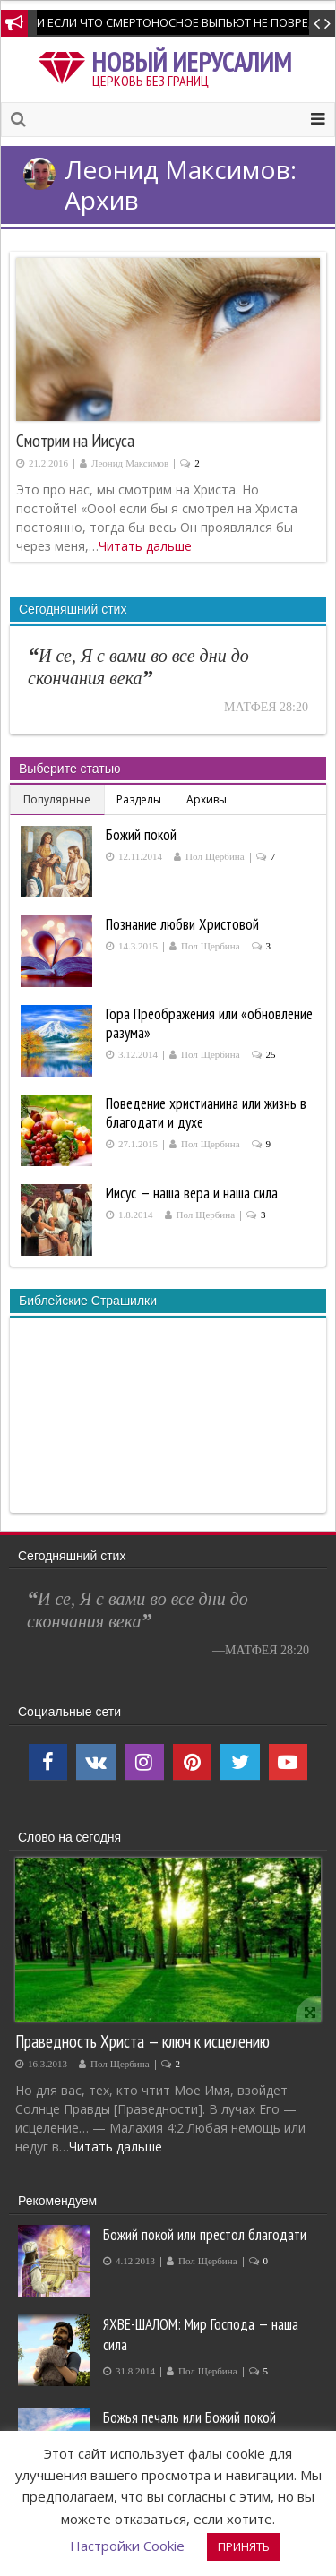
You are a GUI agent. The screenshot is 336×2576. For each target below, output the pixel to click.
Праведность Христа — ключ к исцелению (142, 2041)
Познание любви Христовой (182, 924)
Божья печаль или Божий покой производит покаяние (189, 2428)
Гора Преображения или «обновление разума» (209, 1023)
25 (271, 1055)
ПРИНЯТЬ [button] (244, 2546)
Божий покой (141, 835)
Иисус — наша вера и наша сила (192, 1193)
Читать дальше (145, 545)
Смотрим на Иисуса (75, 441)
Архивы (206, 799)
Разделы (138, 799)
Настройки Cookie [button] (127, 2546)
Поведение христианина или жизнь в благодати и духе (206, 1113)
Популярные (56, 799)
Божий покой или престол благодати (204, 2235)
